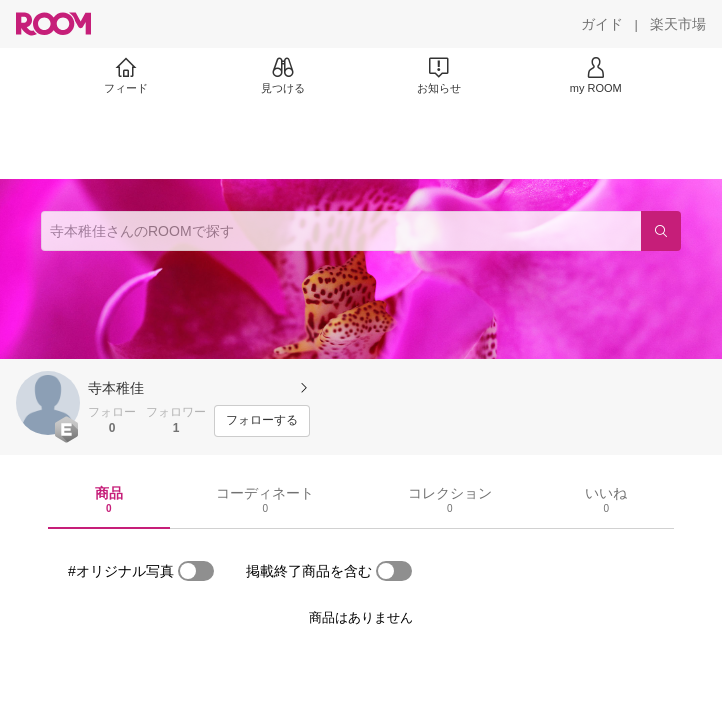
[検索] (661, 231)
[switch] (196, 571)
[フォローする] (262, 421)
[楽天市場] (678, 24)
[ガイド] (602, 24)
